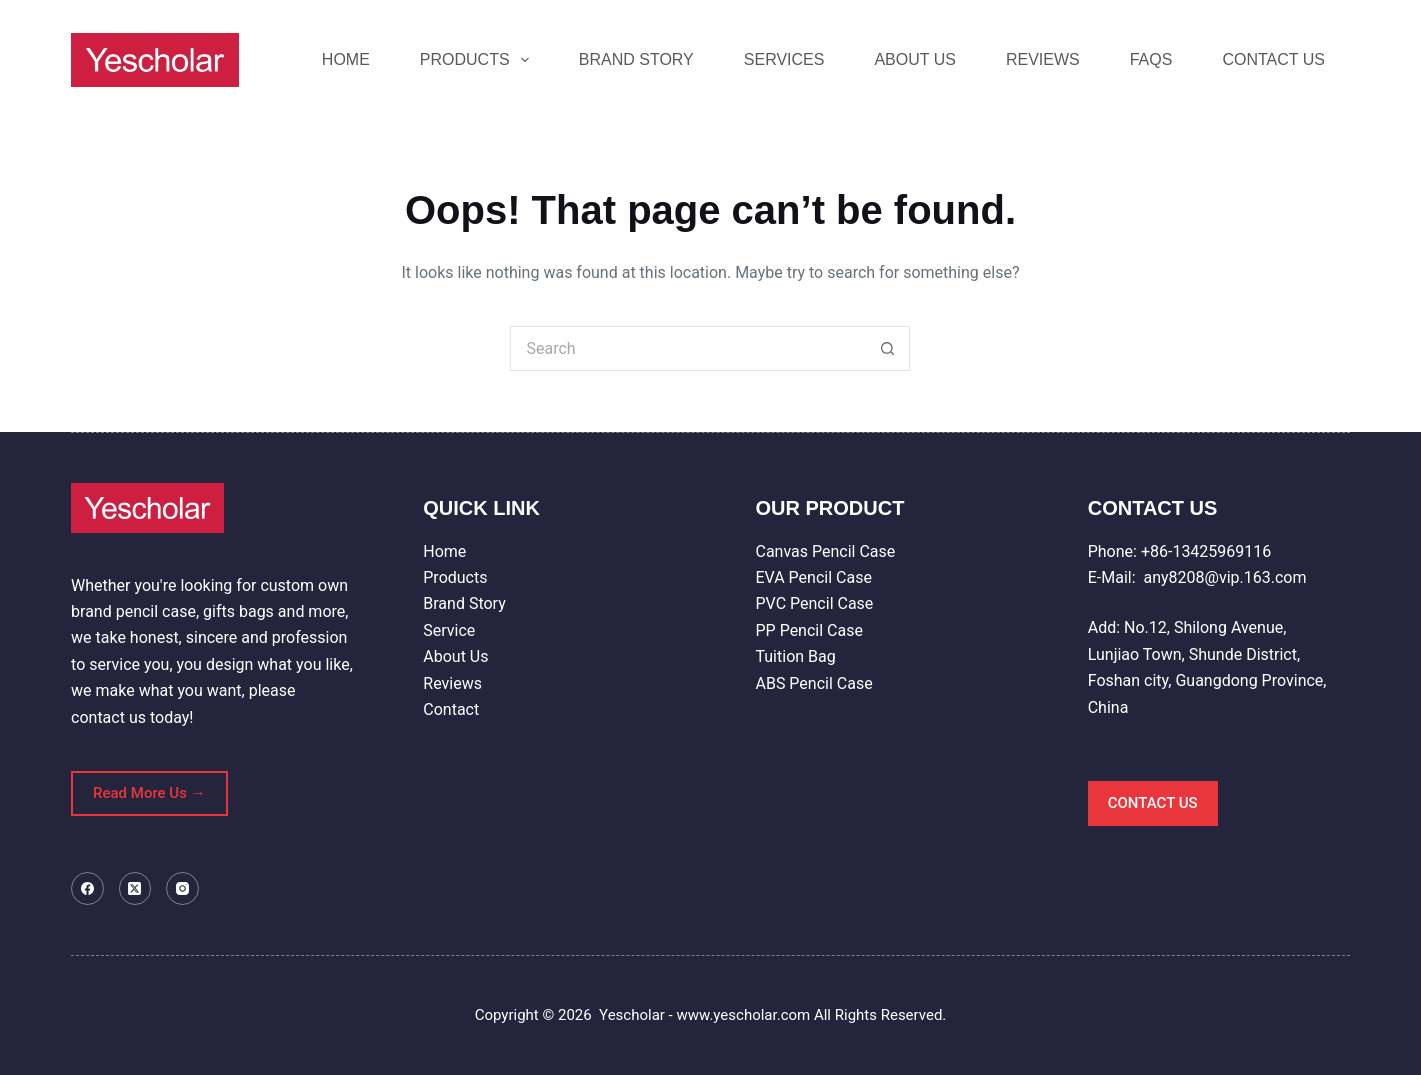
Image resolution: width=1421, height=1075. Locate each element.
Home (444, 551)
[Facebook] (87, 888)
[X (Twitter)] (135, 888)
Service (449, 630)
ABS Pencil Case (813, 683)
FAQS (1151, 59)
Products (455, 577)
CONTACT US (1273, 59)
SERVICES (784, 59)
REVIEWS (1043, 59)
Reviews (452, 683)
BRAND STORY (636, 59)
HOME (346, 59)
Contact (451, 709)
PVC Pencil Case (814, 603)
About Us (455, 656)
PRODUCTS (478, 60)
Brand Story (464, 603)
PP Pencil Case (808, 630)
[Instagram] (182, 888)
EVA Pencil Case (813, 577)
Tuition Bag (795, 656)
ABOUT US (915, 59)
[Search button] (887, 348)
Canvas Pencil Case (825, 551)
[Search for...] (687, 348)
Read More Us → (149, 793)
